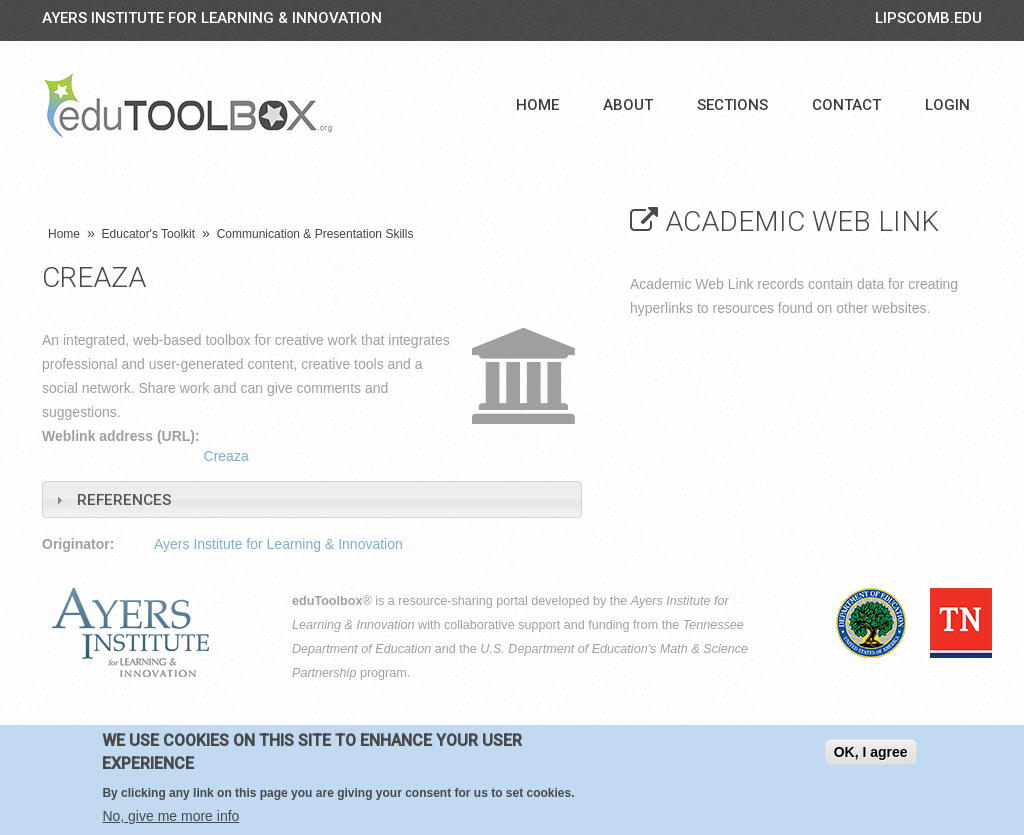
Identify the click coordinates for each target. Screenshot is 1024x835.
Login (947, 105)
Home (537, 105)
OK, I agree (871, 752)
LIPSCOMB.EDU (928, 18)
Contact (846, 105)
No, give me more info (170, 816)
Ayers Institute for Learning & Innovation (212, 18)
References (124, 500)
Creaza (226, 456)
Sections (732, 105)
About (628, 105)
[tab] (312, 499)
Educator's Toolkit (148, 234)
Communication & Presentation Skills (315, 234)
